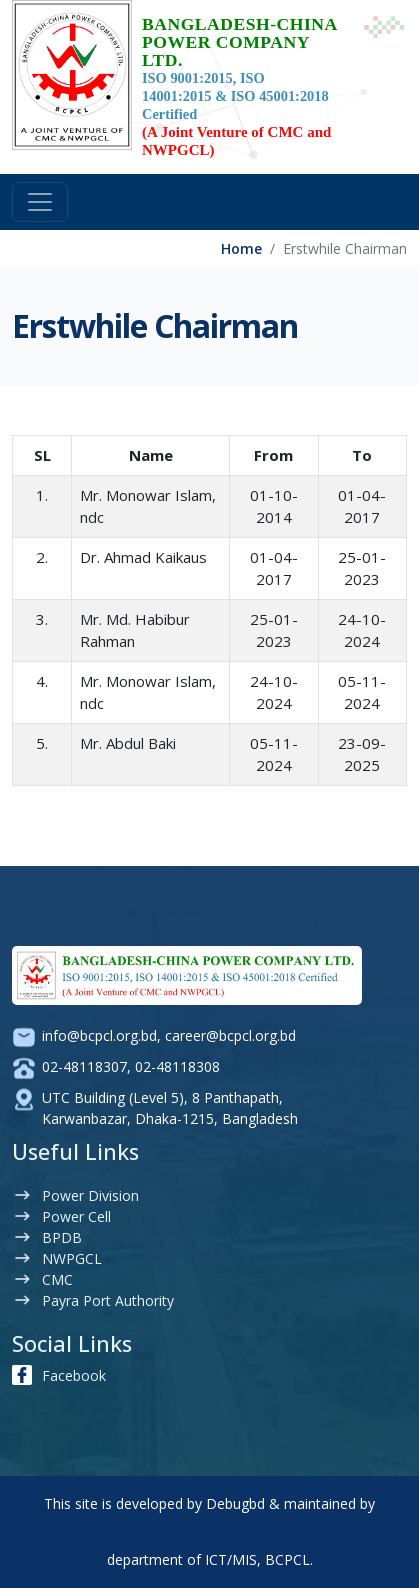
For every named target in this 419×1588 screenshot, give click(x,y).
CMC (57, 1279)
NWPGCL (72, 1258)
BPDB (62, 1237)
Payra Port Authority (108, 1300)
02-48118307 (84, 1066)
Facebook (74, 1375)
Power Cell (76, 1216)
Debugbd (235, 1503)
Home (241, 248)
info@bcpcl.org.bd (99, 1035)
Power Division (90, 1195)
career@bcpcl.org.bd (230, 1035)
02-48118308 (177, 1066)
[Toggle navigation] (40, 202)
